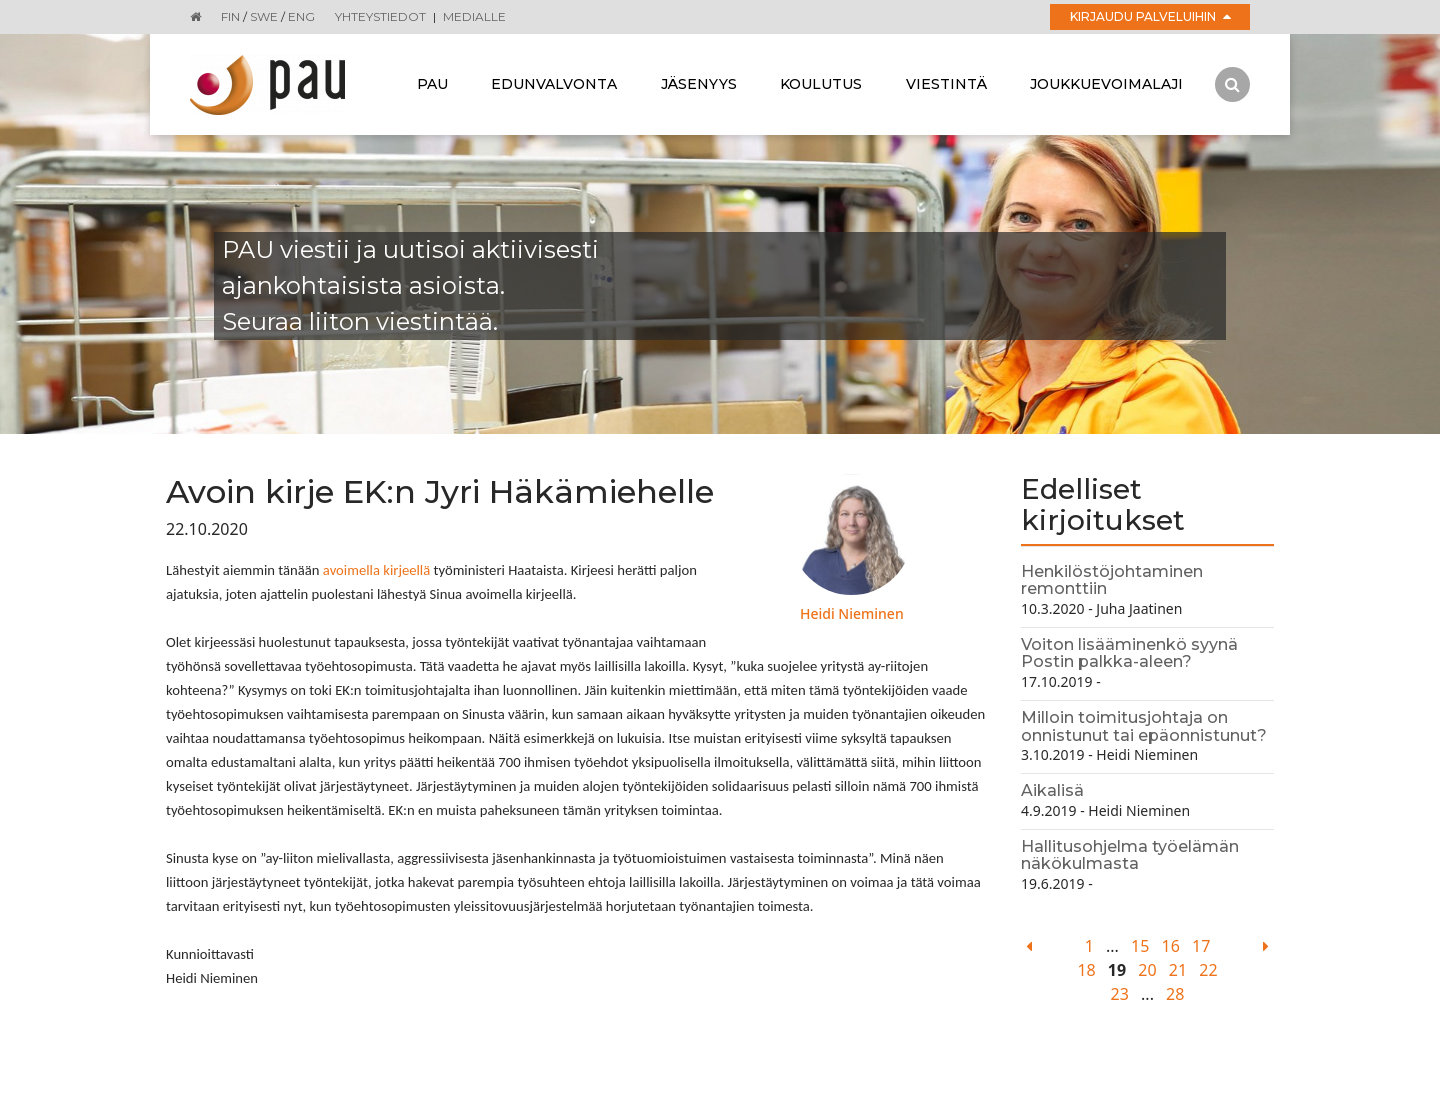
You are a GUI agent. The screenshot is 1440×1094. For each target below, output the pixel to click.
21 (1178, 970)
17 (1201, 946)
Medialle (474, 16)
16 (1171, 946)
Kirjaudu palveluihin (1150, 16)
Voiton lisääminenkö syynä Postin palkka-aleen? (1129, 653)
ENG (301, 16)
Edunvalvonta (554, 84)
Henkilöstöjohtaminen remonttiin (1112, 580)
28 (1175, 994)
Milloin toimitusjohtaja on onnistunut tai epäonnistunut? (1144, 726)
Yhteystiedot (380, 16)
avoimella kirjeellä (376, 570)
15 (1140, 946)
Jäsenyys (699, 84)
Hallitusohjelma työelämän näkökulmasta (1130, 855)
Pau (432, 84)
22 (1208, 970)
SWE (264, 16)
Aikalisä (1052, 790)
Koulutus (821, 84)
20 (1147, 970)
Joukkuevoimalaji (1106, 84)
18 (1086, 970)
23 (1120, 994)
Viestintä (946, 84)
